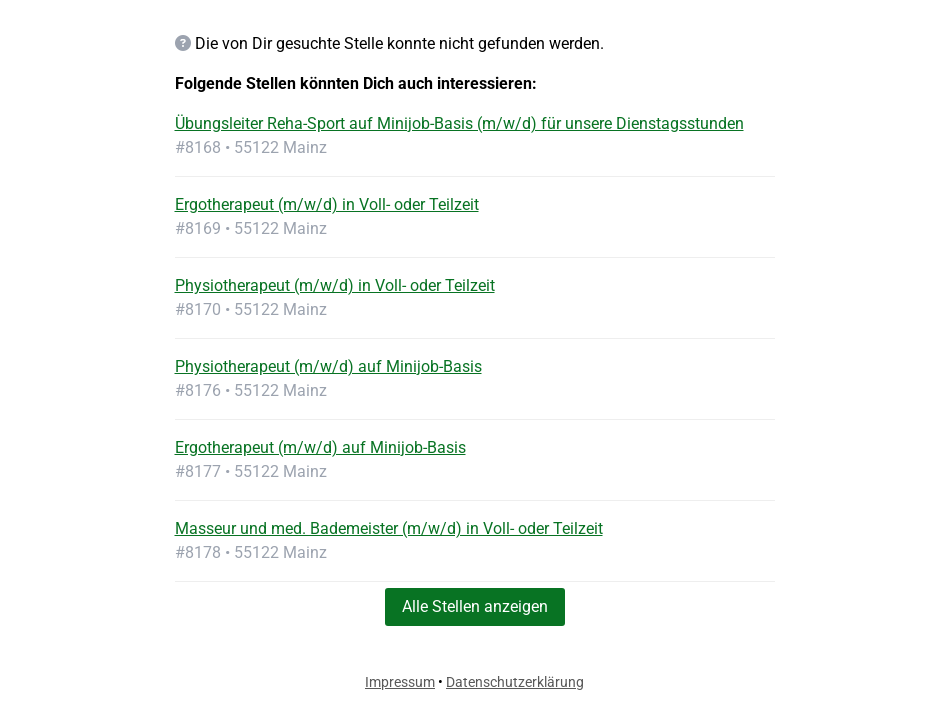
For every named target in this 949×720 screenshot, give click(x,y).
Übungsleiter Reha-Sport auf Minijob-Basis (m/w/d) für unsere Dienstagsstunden (459, 123)
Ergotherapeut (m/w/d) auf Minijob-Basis (320, 447)
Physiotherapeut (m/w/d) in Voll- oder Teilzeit (335, 285)
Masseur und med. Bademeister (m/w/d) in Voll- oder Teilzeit (389, 528)
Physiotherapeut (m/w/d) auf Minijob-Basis (328, 366)
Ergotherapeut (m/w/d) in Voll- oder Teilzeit (327, 204)
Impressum (400, 682)
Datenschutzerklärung (515, 682)
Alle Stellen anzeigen (475, 606)
